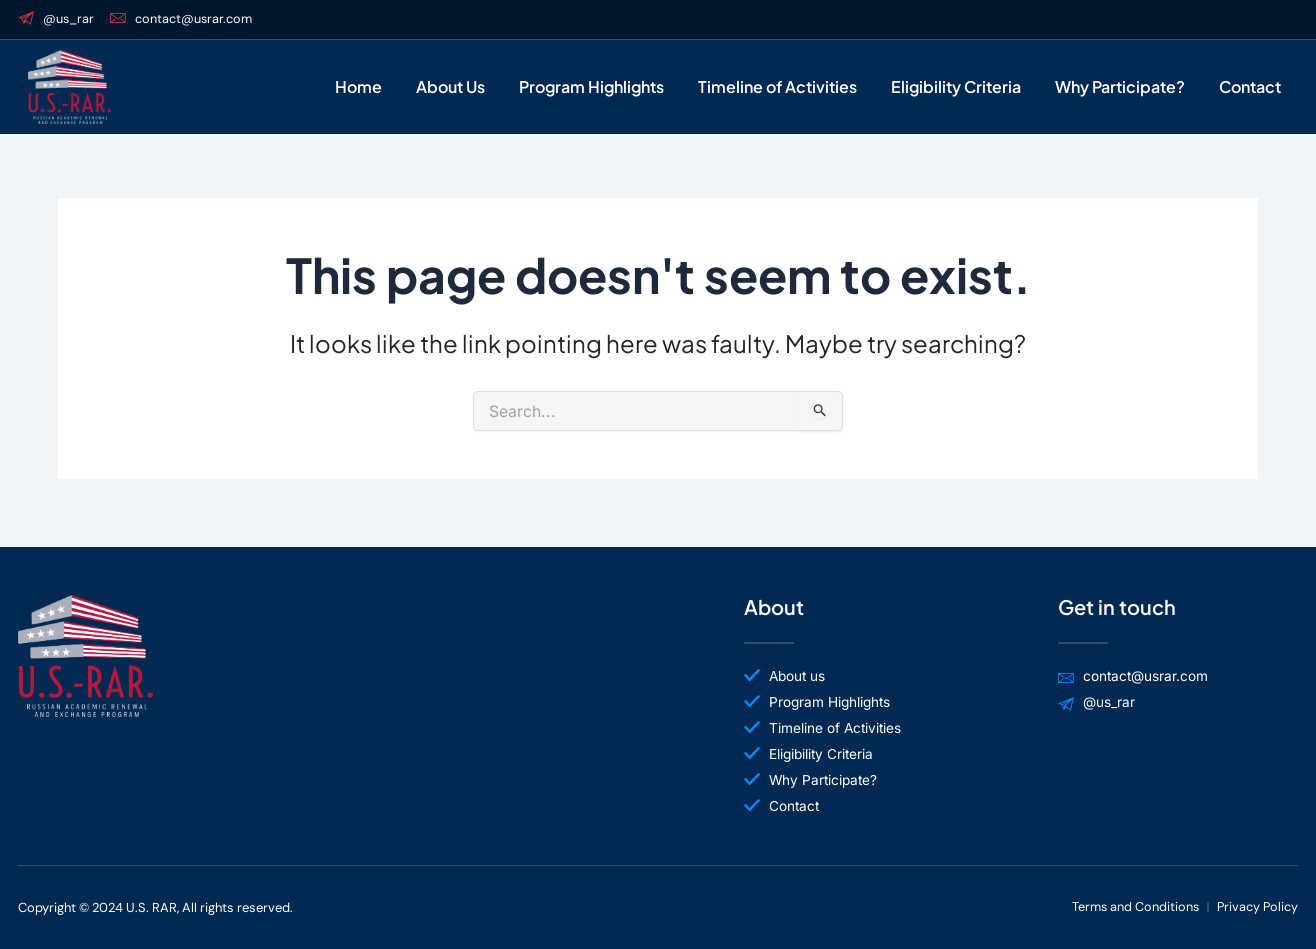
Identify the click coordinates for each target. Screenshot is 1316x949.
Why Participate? (1120, 87)
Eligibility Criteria (956, 87)
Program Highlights (591, 87)
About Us (450, 87)
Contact (1250, 87)
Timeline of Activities (777, 87)
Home (358, 87)
